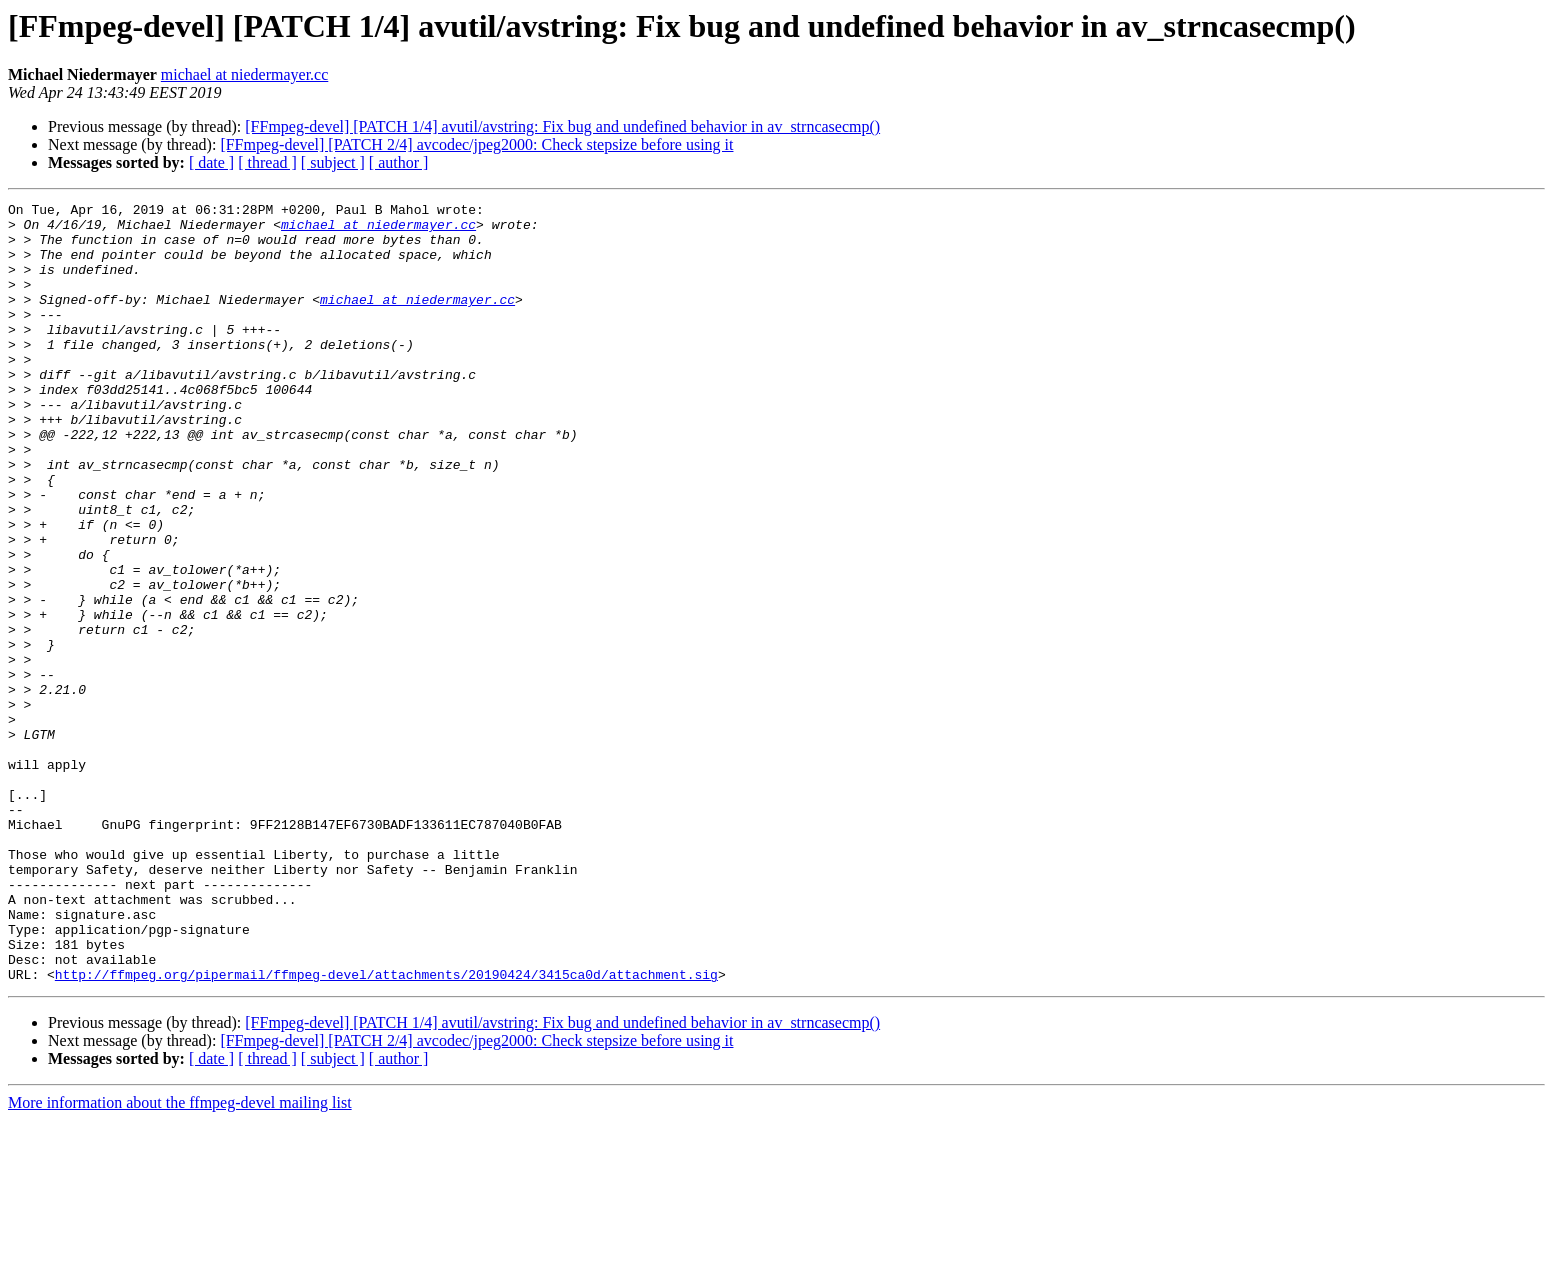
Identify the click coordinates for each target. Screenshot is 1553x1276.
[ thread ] (267, 162)
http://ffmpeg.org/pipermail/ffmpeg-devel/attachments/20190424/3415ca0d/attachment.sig (386, 1130)
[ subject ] (333, 162)
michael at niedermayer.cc (244, 74)
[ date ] (211, 162)
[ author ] (399, 162)
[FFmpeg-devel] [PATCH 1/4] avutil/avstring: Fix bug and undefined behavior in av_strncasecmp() (562, 126)
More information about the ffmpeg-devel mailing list (180, 1258)
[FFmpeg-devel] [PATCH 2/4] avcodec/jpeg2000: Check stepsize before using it (476, 144)
